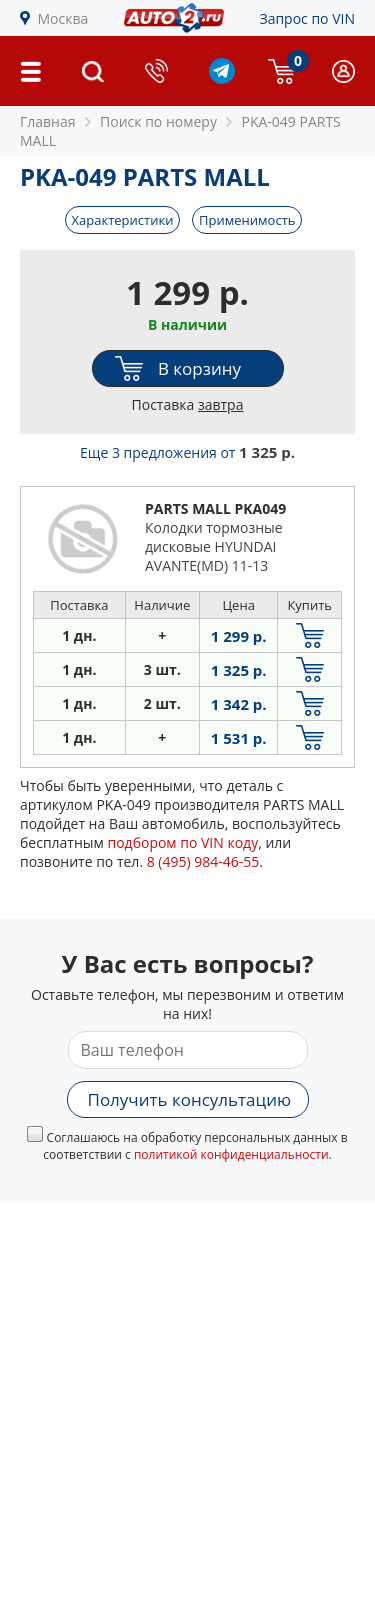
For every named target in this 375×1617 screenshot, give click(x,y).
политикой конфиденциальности (231, 1154)
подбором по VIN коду (182, 842)
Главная (48, 121)
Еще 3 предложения (187, 452)
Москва (63, 18)
